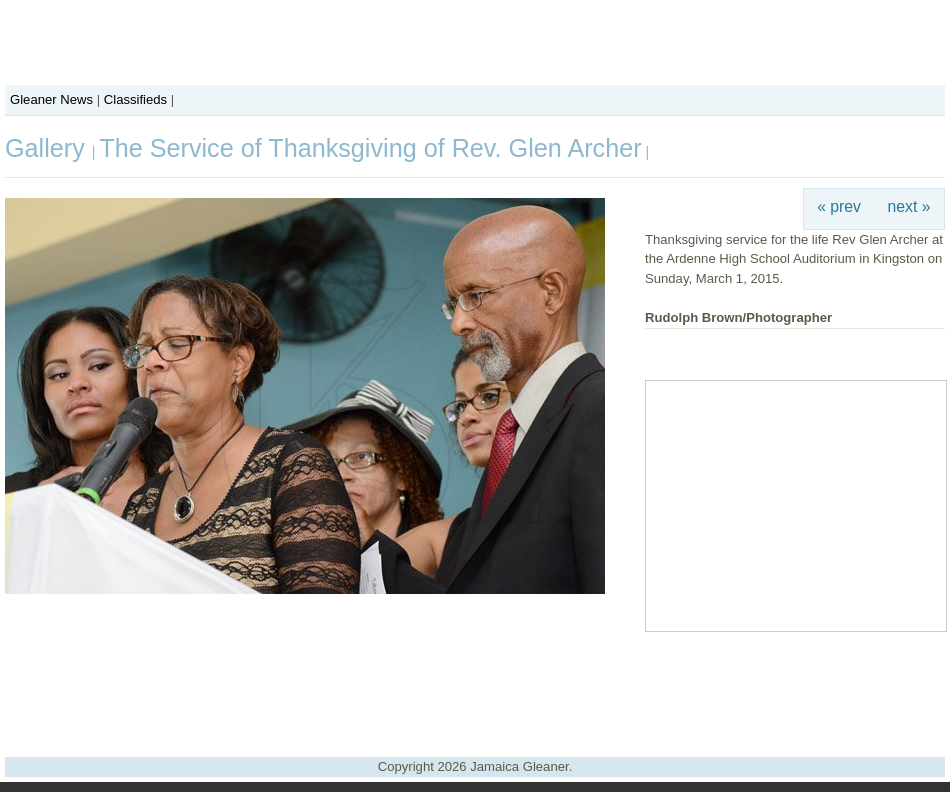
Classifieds (135, 99)
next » (909, 206)
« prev (839, 206)
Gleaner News (51, 99)
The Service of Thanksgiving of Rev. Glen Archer (370, 148)
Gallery (48, 148)
